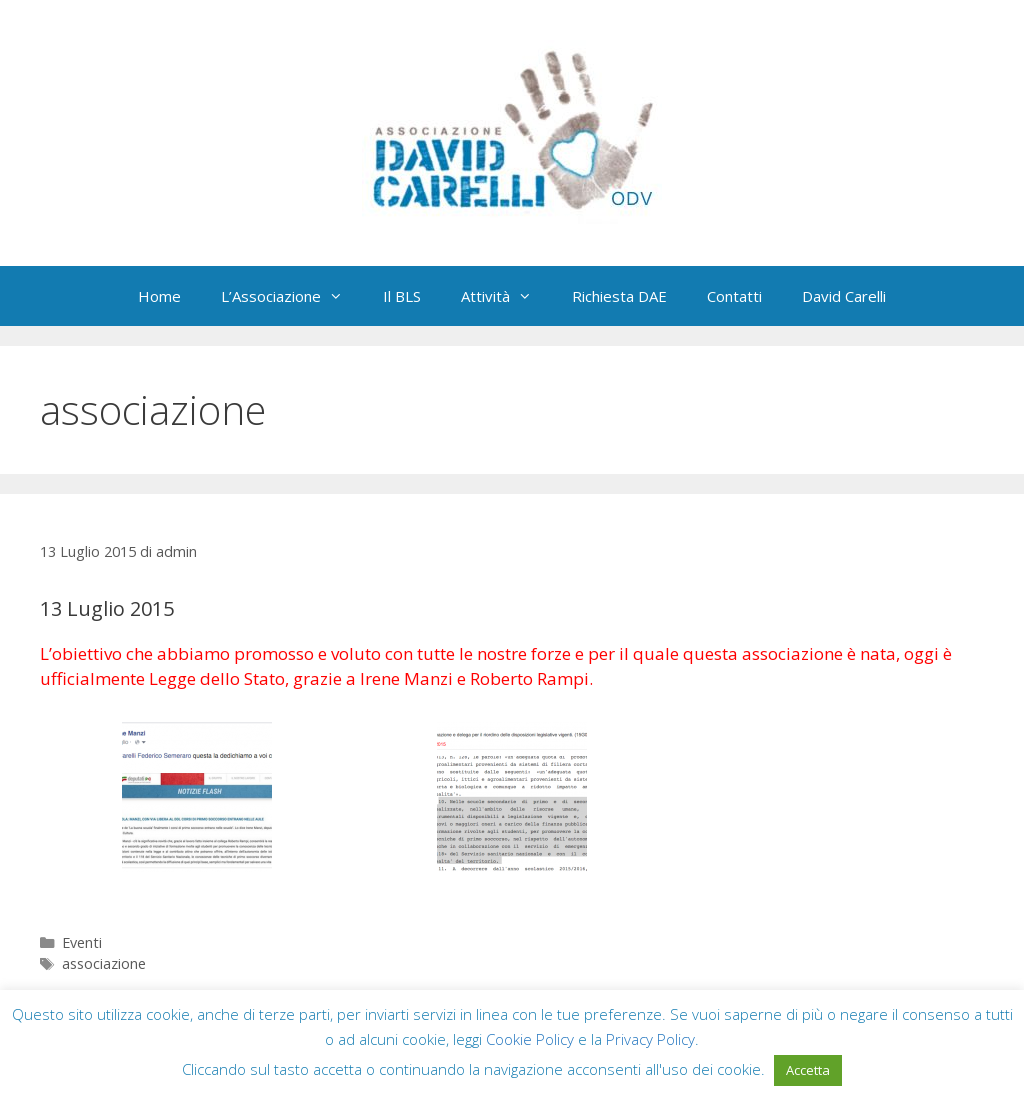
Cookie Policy (530, 1039)
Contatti (734, 296)
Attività (506, 296)
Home (159, 296)
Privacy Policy (650, 1039)
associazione (104, 963)
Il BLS (402, 296)
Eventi (82, 942)
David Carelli (844, 296)
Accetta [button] (808, 1070)
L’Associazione (292, 296)
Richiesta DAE (619, 296)
